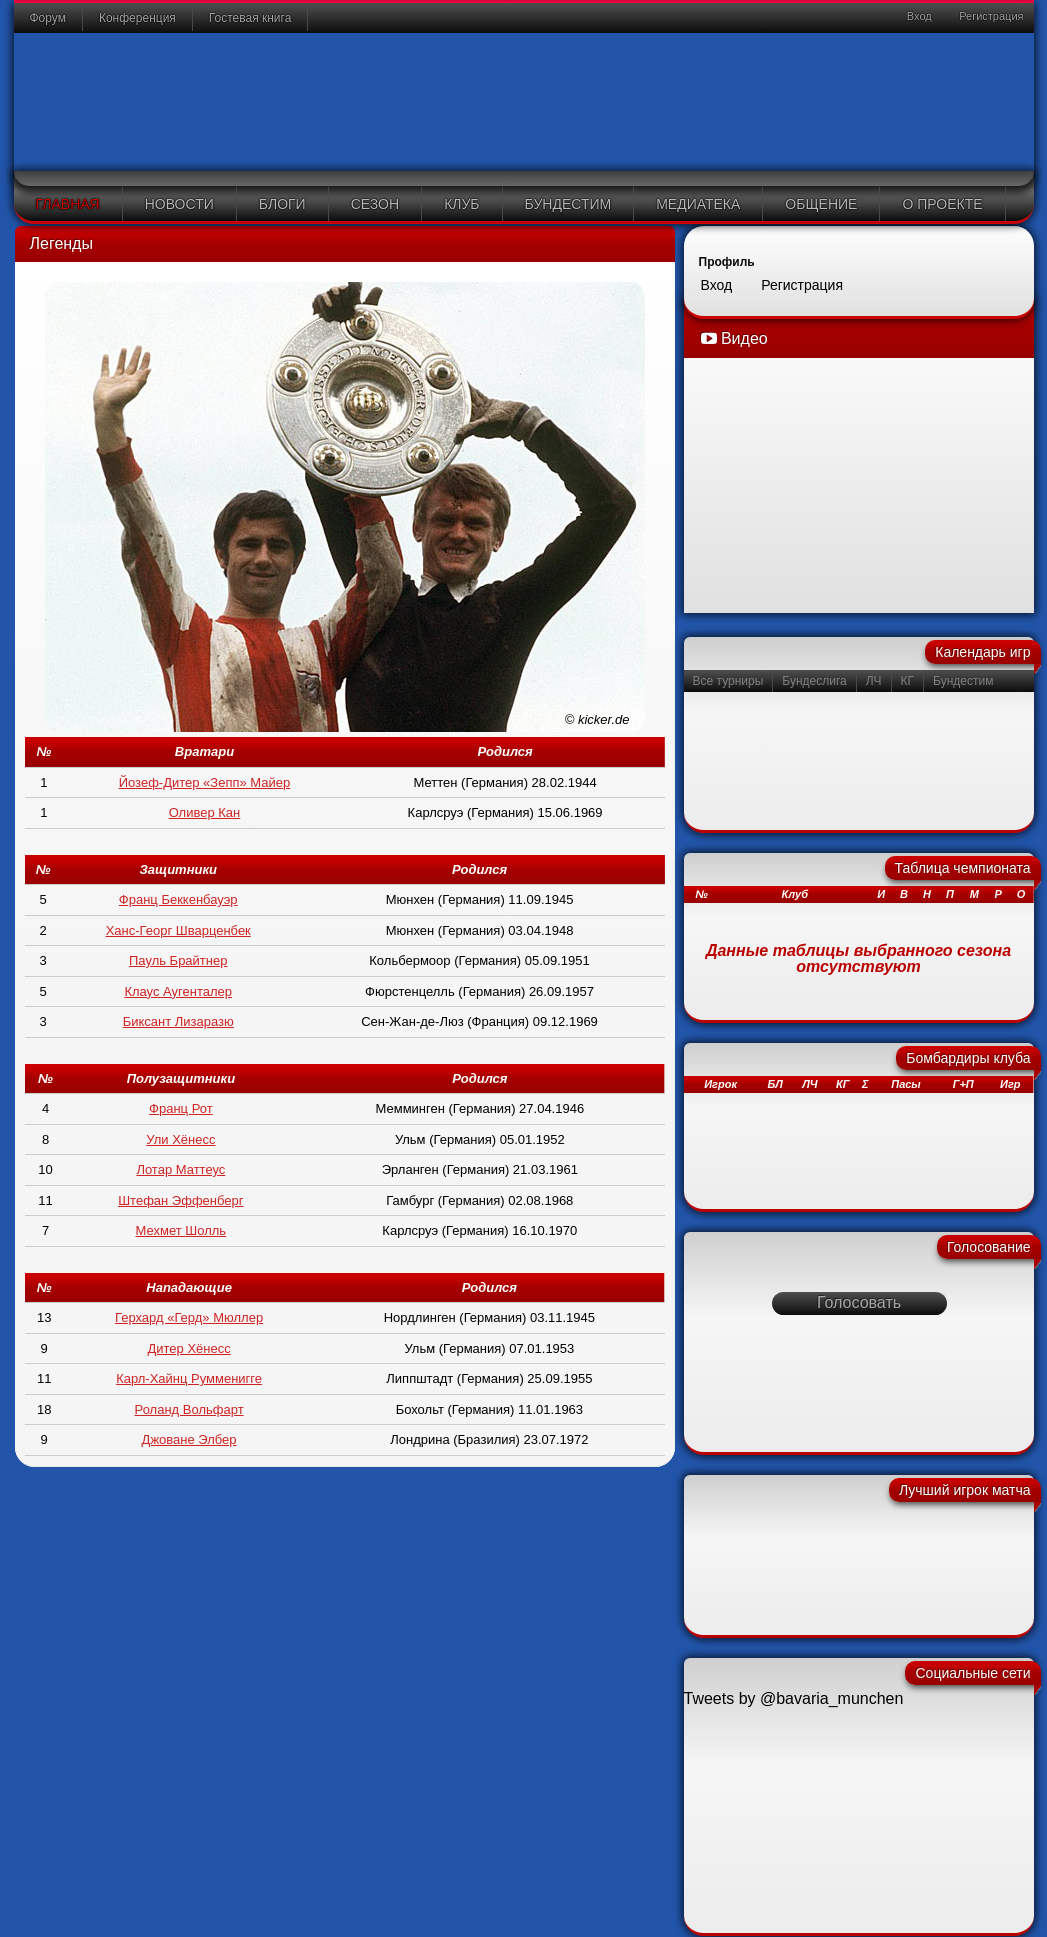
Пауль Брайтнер (178, 960)
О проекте (942, 204)
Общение (821, 204)
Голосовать (859, 1302)
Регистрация (989, 16)
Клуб (461, 204)
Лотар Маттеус (180, 1169)
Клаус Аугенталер (178, 991)
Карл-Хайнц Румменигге (189, 1378)
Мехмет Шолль (181, 1230)
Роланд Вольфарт (189, 1409)
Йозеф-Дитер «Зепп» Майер (205, 782)
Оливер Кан (205, 812)
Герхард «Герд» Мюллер (189, 1317)
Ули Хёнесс (180, 1139)
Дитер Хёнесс (188, 1348)
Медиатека (698, 204)
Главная (68, 204)
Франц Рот (181, 1108)
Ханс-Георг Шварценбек (178, 930)
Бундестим (568, 204)
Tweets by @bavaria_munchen (794, 1698)
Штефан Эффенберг (180, 1200)
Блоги (282, 204)
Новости (179, 204)
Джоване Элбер (189, 1439)
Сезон (375, 204)
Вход (918, 16)
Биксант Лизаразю (178, 1021)
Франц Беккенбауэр (178, 899)
